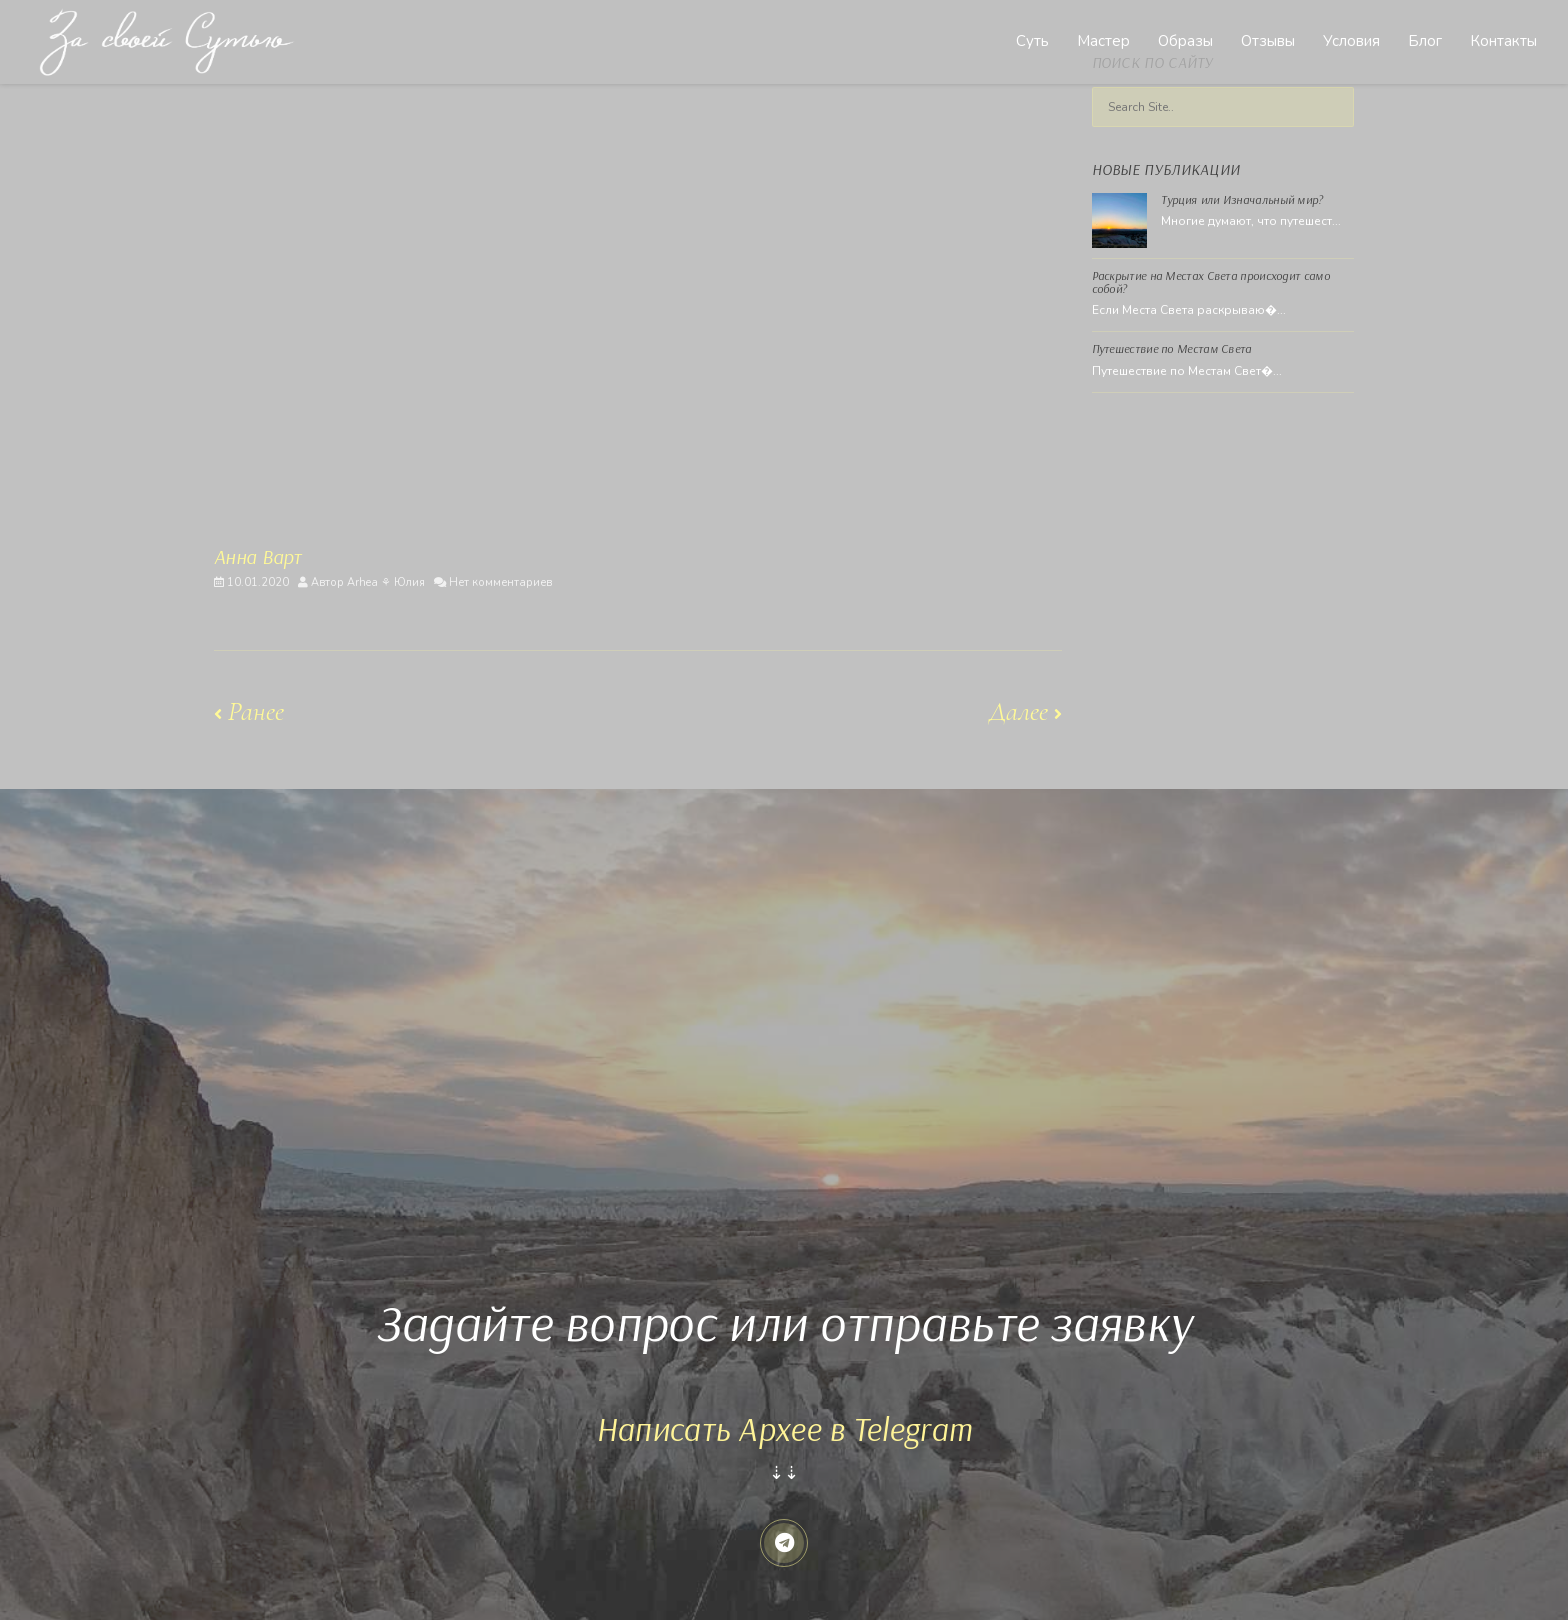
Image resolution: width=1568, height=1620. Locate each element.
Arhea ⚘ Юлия (386, 582)
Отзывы (1268, 41)
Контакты (1503, 41)
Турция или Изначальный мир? (1242, 199)
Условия (1351, 41)
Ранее (249, 711)
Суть (1032, 41)
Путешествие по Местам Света (1172, 348)
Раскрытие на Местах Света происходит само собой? (1211, 282)
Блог (1425, 41)
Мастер (1103, 41)
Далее (1025, 711)
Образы (1185, 41)
